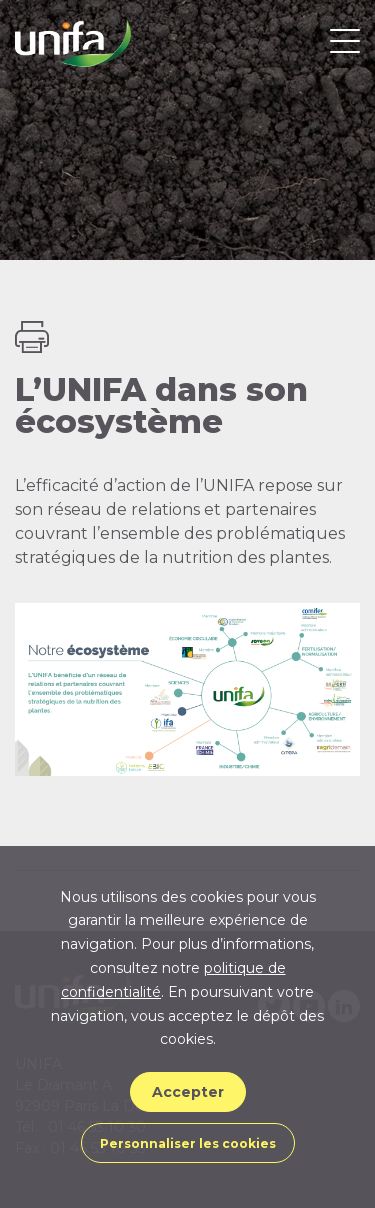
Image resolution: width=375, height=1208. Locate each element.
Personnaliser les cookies (188, 1143)
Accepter (188, 1092)
